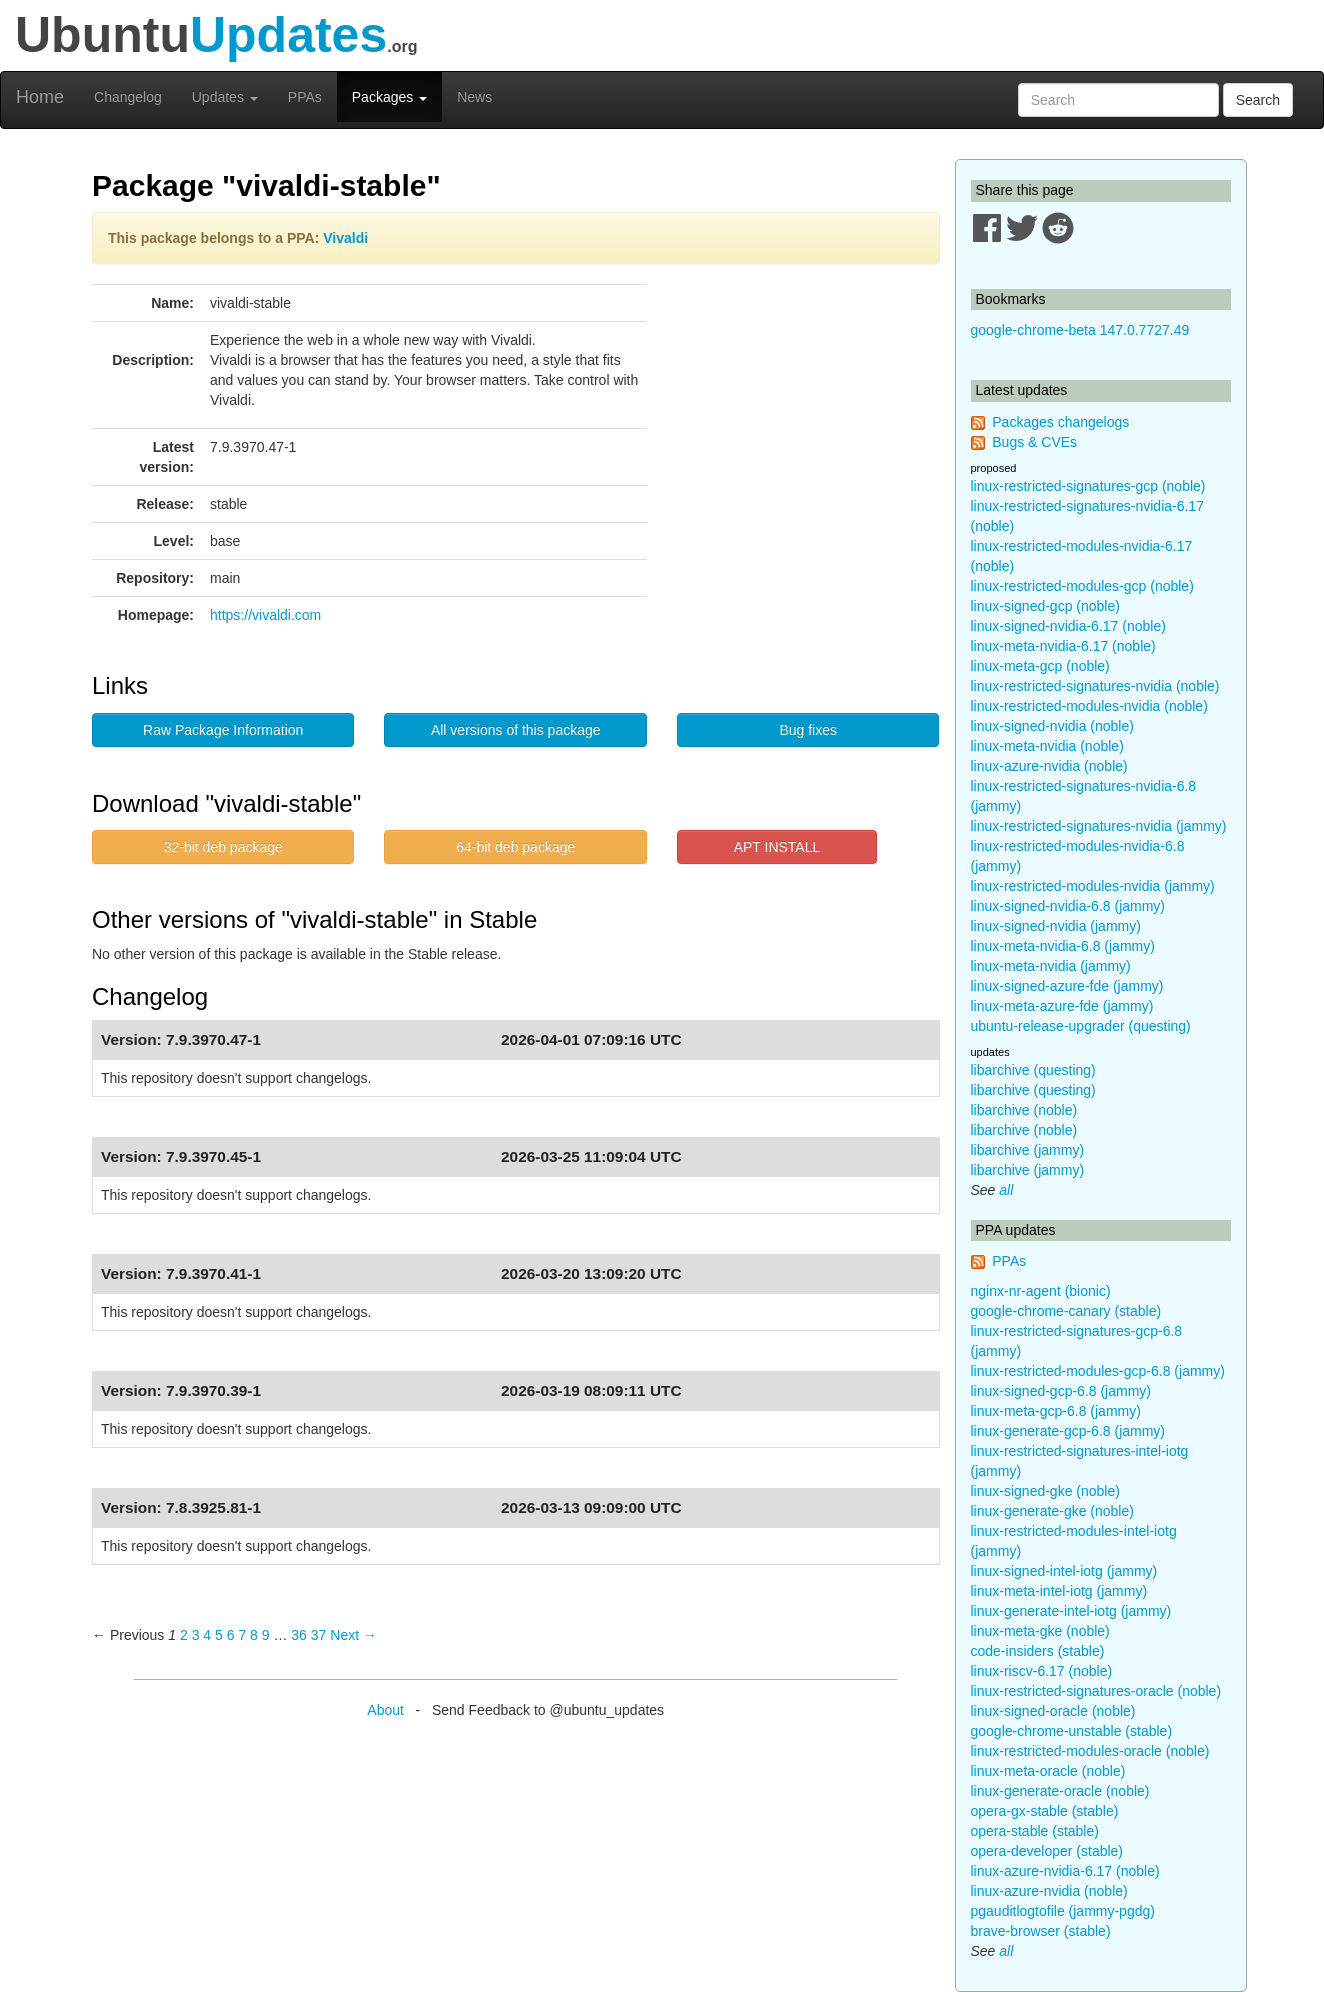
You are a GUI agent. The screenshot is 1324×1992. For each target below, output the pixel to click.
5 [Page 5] (219, 1635)
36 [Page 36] (299, 1635)
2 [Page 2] (184, 1635)
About (385, 1710)
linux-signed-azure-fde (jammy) (1067, 986)
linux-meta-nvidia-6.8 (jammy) (1063, 946)
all (1006, 1190)
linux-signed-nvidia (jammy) (1056, 926)
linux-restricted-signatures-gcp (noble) (1088, 486)
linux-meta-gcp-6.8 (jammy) (1056, 1411)
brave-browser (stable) (1041, 1931)
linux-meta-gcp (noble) (1040, 666)
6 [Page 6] (231, 1635)
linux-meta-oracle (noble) (1048, 1771)
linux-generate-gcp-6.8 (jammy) (1068, 1431)
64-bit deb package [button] (515, 847)
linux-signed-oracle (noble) (1053, 1711)
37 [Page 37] (319, 1635)
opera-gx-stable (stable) (1045, 1811)
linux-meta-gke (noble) (1040, 1631)
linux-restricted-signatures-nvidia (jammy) (1099, 826)
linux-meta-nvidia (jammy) (1051, 966)
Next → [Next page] (353, 1635)
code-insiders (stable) (1038, 1651)
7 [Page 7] (242, 1635)
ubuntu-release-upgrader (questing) (1081, 1026)
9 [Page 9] (266, 1635)
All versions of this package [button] (516, 730)
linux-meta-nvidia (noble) (1047, 746)
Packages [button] (389, 97)
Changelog (128, 97)
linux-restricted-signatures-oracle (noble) (1096, 1691)
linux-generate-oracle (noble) (1060, 1791)
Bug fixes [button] (808, 730)
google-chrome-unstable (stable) (1072, 1731)
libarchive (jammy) (1028, 1150)
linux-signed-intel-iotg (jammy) (1064, 1571)
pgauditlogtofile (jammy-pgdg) (1063, 1911)
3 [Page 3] (196, 1635)
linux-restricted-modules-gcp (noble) (1082, 586)
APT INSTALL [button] (777, 847)
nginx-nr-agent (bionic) (1041, 1291)
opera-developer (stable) (1047, 1851)
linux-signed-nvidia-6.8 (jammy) (1068, 906)
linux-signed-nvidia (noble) (1052, 726)
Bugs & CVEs (1034, 442)
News (474, 97)
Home (40, 97)
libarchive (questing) (1033, 1070)
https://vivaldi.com (265, 615)
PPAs (305, 97)
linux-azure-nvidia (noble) (1049, 766)
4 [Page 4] (207, 1635)
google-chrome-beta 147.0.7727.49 (1080, 330)
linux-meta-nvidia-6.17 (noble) (1063, 646)
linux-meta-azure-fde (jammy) (1062, 1006)
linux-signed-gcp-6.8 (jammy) (1061, 1391)
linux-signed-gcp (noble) (1045, 606)
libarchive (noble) (1024, 1110)
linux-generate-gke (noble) (1052, 1511)
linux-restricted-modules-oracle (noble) (1090, 1751)
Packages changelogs (1060, 422)
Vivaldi (345, 238)
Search (1258, 100)
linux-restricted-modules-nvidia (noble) (1089, 706)
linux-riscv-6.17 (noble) (1042, 1671)
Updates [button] (225, 97)
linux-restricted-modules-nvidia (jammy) (1093, 886)
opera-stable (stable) (1035, 1831)
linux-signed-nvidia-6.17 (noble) (1068, 626)
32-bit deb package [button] (223, 847)
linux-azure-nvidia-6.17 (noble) (1065, 1871)
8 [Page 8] (254, 1635)
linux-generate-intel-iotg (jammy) (1071, 1611)
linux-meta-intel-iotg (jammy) (1059, 1591)
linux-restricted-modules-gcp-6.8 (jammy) (1098, 1371)
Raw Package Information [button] (223, 730)
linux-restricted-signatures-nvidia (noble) (1095, 686)
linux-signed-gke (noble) (1045, 1491)
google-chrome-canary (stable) (1066, 1311)
